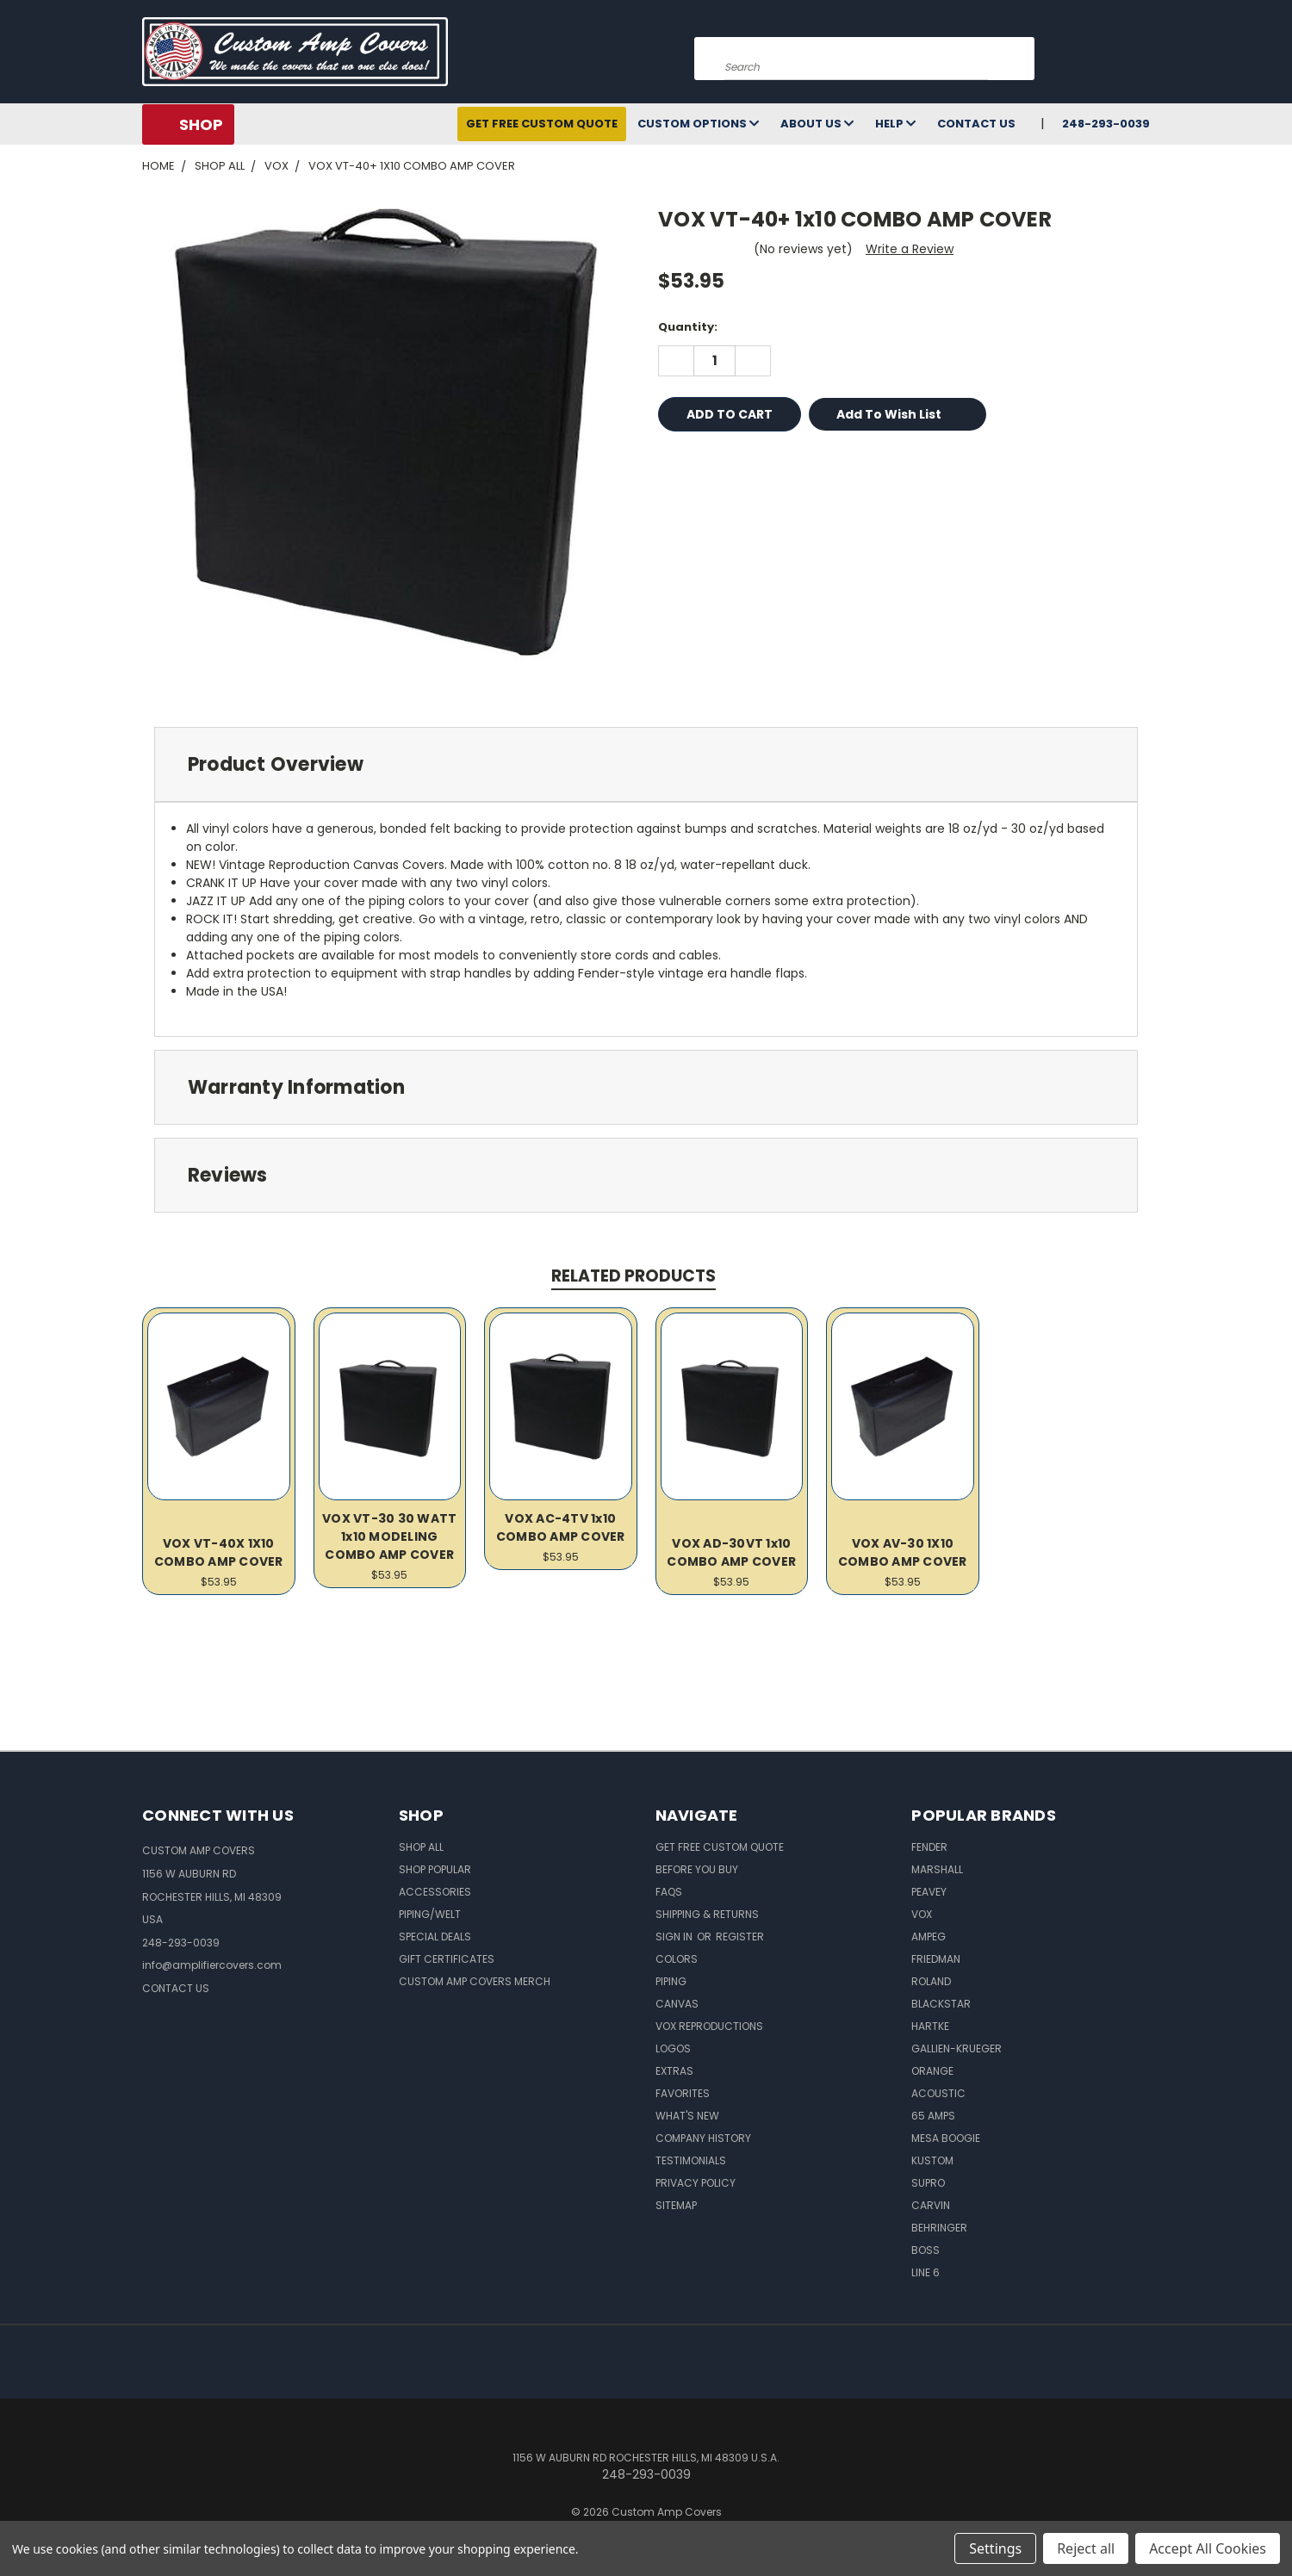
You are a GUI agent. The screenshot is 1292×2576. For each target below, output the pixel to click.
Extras (674, 2071)
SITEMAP (676, 2205)
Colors (676, 1959)
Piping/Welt (430, 1914)
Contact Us (976, 123)
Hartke (930, 2026)
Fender (929, 1847)
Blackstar (941, 2003)
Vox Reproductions (709, 2026)
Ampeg (928, 1936)
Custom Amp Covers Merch (474, 1981)
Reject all (1086, 2548)
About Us (817, 123)
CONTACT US (175, 1988)
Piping (670, 1981)
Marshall (937, 1869)
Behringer (939, 2227)
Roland (931, 1981)
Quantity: (687, 327)
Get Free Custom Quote (542, 123)
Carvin (930, 2205)
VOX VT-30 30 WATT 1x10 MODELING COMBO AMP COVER (389, 1536)
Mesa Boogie (945, 2138)
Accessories (435, 1891)
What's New (687, 2115)
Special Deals (435, 1936)
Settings (995, 2548)
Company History (703, 2138)
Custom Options (698, 123)
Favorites (682, 2093)
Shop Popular (435, 1869)
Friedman (935, 1959)
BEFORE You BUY (696, 1869)
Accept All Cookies (1207, 2548)
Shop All (421, 1847)
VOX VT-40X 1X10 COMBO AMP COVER (218, 1552)
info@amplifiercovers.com (212, 1965)
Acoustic (938, 2093)
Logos (673, 2048)
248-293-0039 (1106, 123)
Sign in (675, 1936)
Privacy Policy (695, 2183)
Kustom (932, 2160)
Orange (932, 2071)
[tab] (646, 764)
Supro (928, 2183)
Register (740, 1936)
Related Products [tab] (633, 1276)
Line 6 (925, 2272)
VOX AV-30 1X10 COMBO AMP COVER (902, 1552)
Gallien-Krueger (956, 2048)
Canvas (677, 2003)
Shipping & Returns (707, 1914)
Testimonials (690, 2160)
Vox (921, 1914)
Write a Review (909, 249)
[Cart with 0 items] (1145, 56)
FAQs (668, 1891)
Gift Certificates (446, 1959)
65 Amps (933, 2115)
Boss (925, 2250)
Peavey (929, 1891)
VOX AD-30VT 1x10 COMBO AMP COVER (731, 1552)
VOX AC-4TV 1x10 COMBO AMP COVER (560, 1527)
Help (895, 123)
